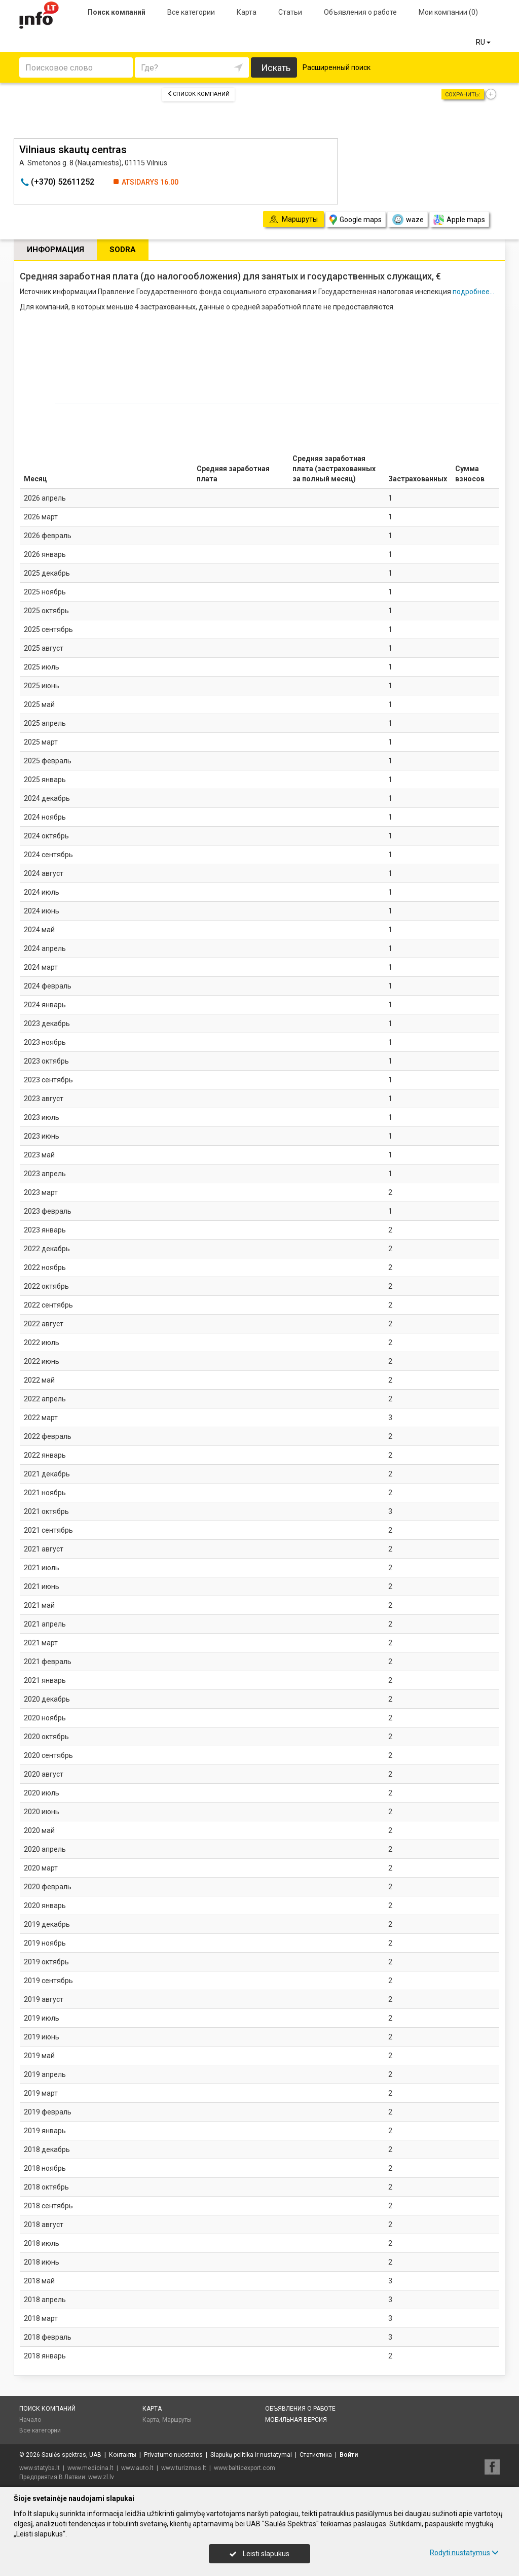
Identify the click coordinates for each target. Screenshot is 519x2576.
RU (484, 42)
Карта (246, 12)
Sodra (122, 249)
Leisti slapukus (259, 2554)
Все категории (191, 12)
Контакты (122, 2454)
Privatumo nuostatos (173, 2454)
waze (407, 219)
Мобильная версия (296, 2419)
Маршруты (177, 2419)
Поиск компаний (116, 12)
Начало (30, 2419)
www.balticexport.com (244, 2468)
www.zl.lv (101, 2477)
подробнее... (473, 292)
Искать (275, 67)
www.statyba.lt (39, 2468)
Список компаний (198, 94)
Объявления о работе (360, 12)
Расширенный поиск (336, 67)
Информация (55, 249)
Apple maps (459, 220)
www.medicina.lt (90, 2468)
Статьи (290, 12)
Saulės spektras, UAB (71, 2454)
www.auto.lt (137, 2468)
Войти (349, 2454)
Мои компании (448, 12)
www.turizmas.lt (183, 2468)
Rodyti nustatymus (464, 2553)
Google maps (355, 220)
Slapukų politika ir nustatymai (251, 2454)
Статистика (316, 2454)
